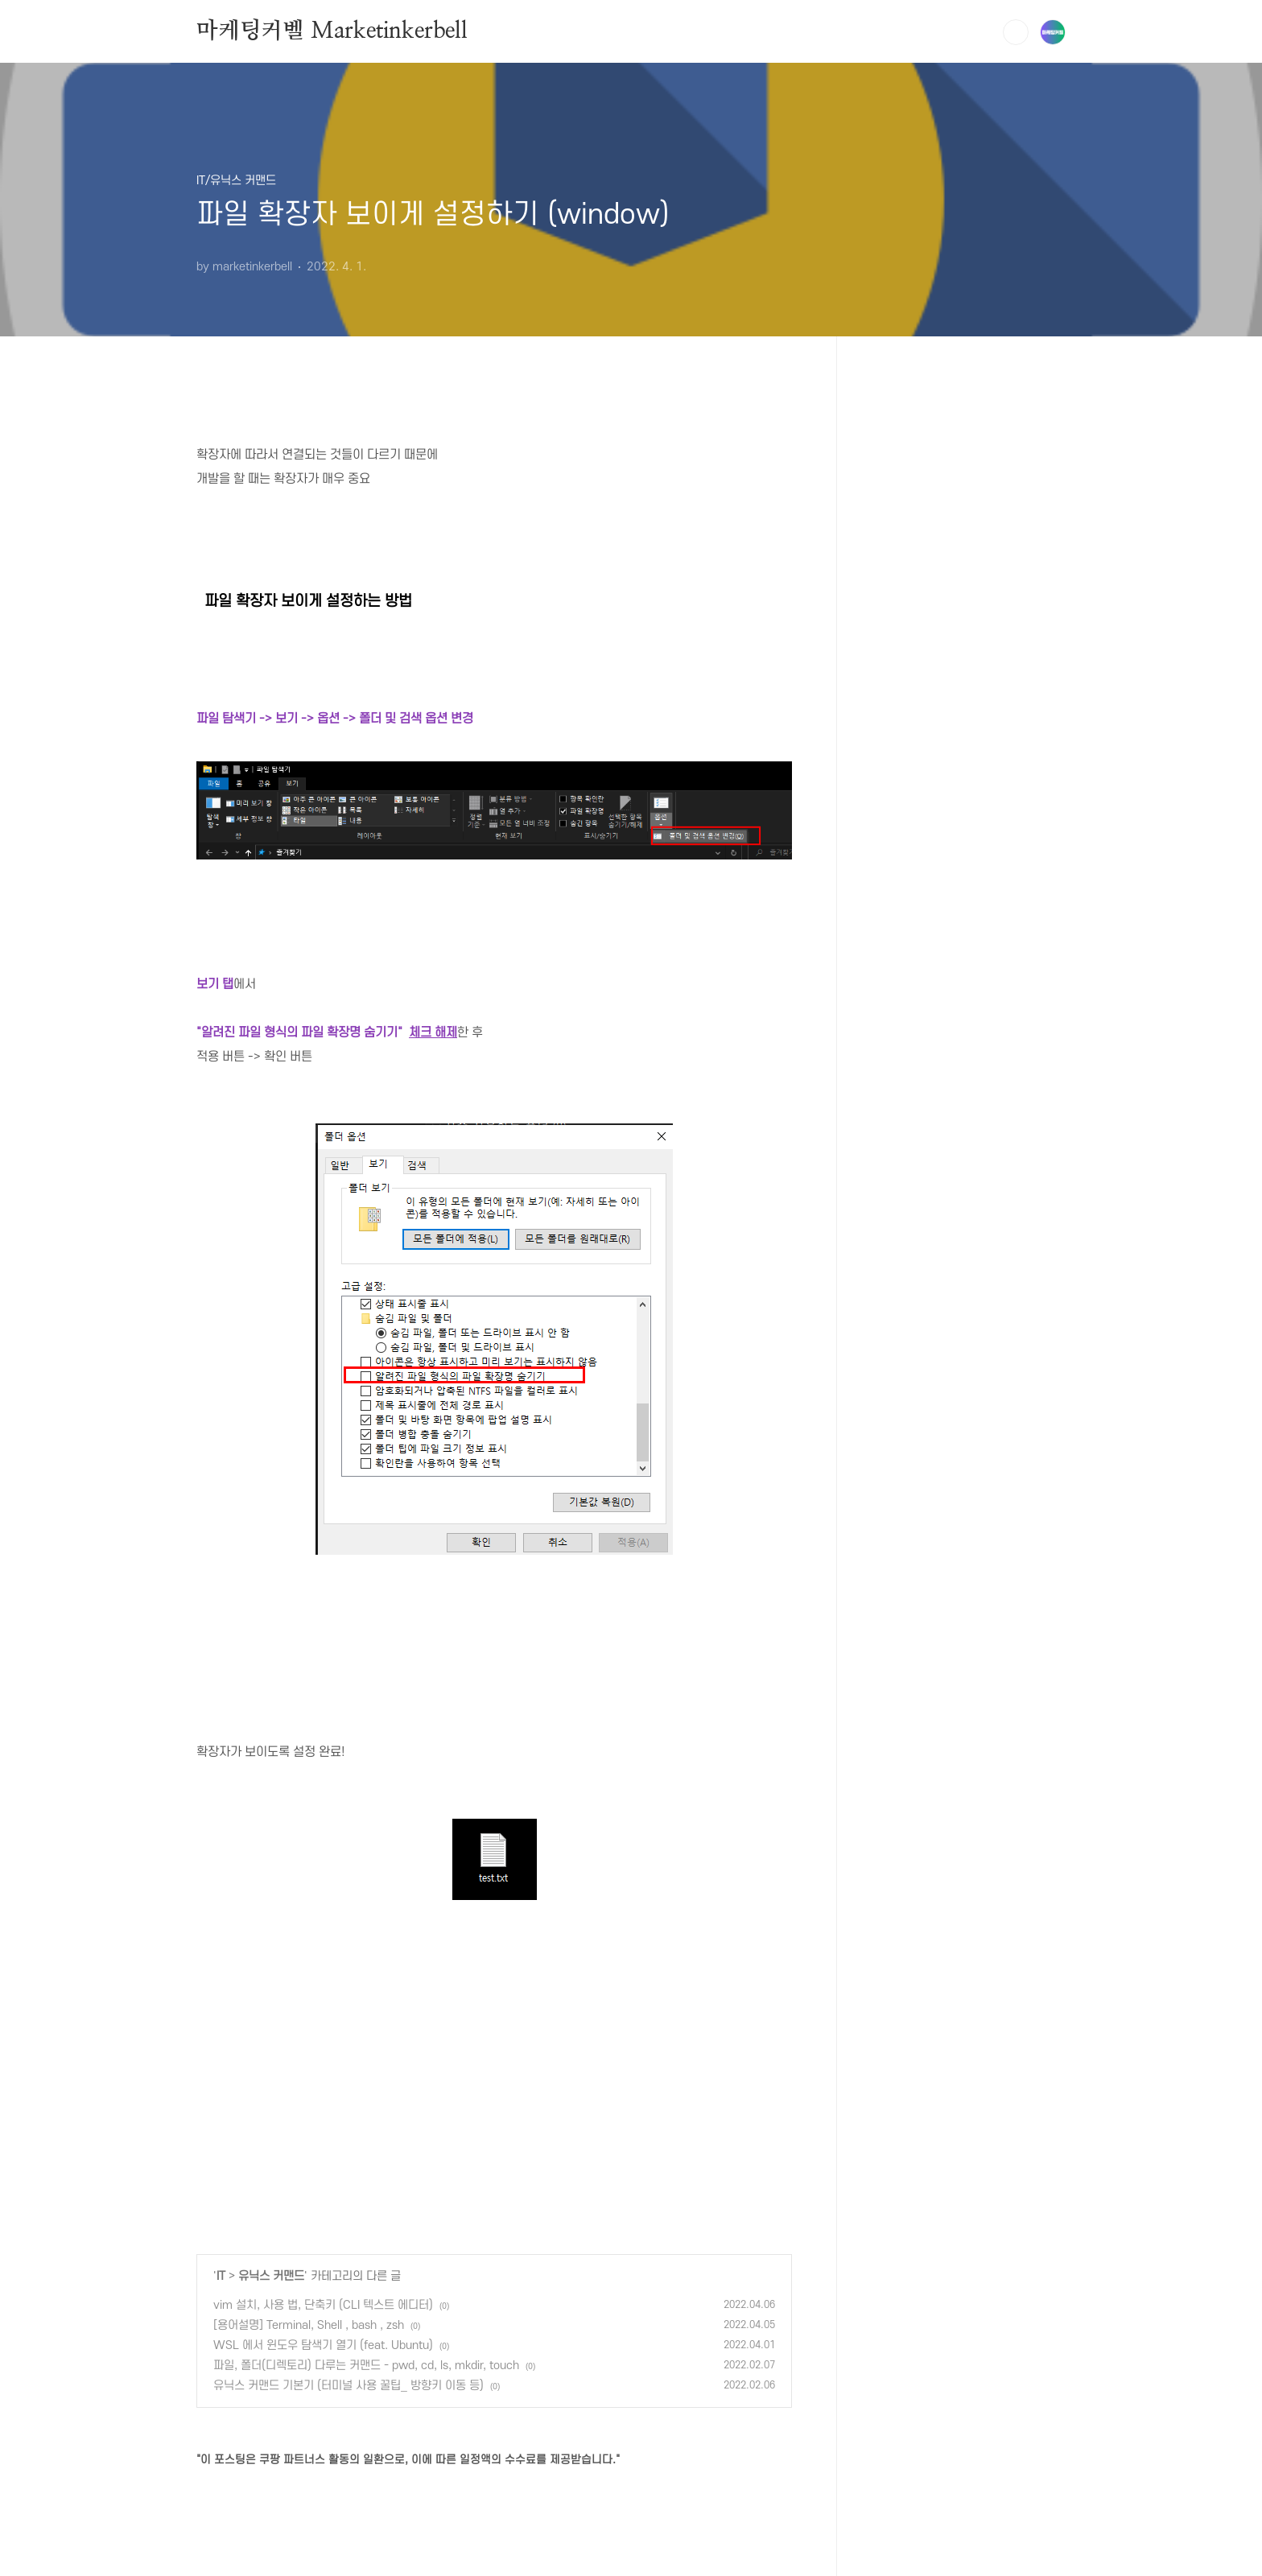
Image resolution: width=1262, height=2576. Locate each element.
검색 (1016, 32)
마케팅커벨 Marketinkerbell (332, 31)
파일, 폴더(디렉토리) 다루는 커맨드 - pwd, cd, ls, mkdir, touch (366, 2365)
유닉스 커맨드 (271, 2276)
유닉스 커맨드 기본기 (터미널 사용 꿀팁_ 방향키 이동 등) (348, 2386)
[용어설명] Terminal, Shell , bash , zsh (308, 2325)
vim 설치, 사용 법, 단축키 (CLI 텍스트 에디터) (323, 2305)
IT (221, 2276)
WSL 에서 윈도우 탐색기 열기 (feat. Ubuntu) (323, 2345)
